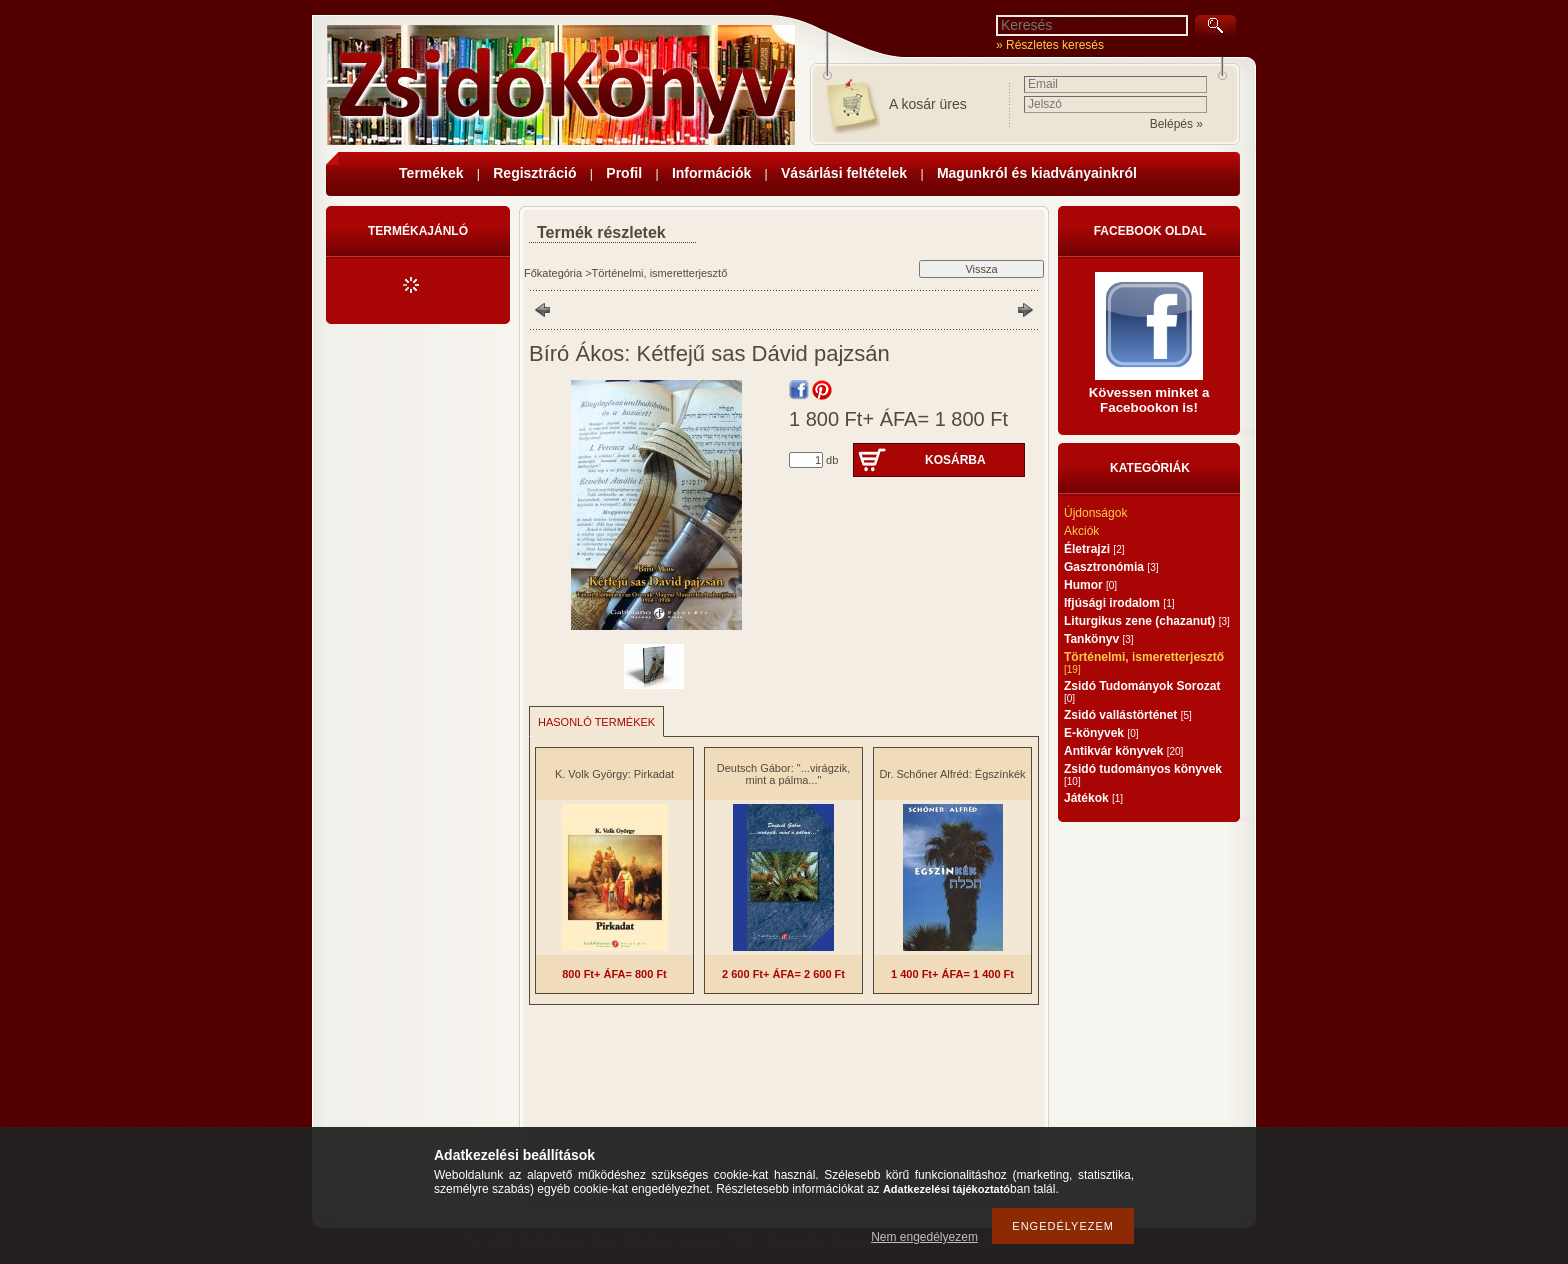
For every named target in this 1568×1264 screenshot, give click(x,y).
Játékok (1093, 798)
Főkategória (553, 273)
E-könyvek (1101, 733)
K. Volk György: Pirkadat (614, 774)
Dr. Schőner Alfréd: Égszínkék (952, 774)
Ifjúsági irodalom (1119, 603)
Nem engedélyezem (924, 1237)
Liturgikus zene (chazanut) (1147, 621)
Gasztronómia (1111, 567)
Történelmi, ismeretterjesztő (660, 273)
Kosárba (955, 460)
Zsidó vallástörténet (1128, 715)
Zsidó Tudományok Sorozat (1142, 691)
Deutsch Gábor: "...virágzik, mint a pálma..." (784, 774)
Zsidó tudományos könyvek (1143, 774)
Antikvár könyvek (1123, 751)
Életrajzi (1094, 549)
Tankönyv (1099, 639)
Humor (1090, 585)
